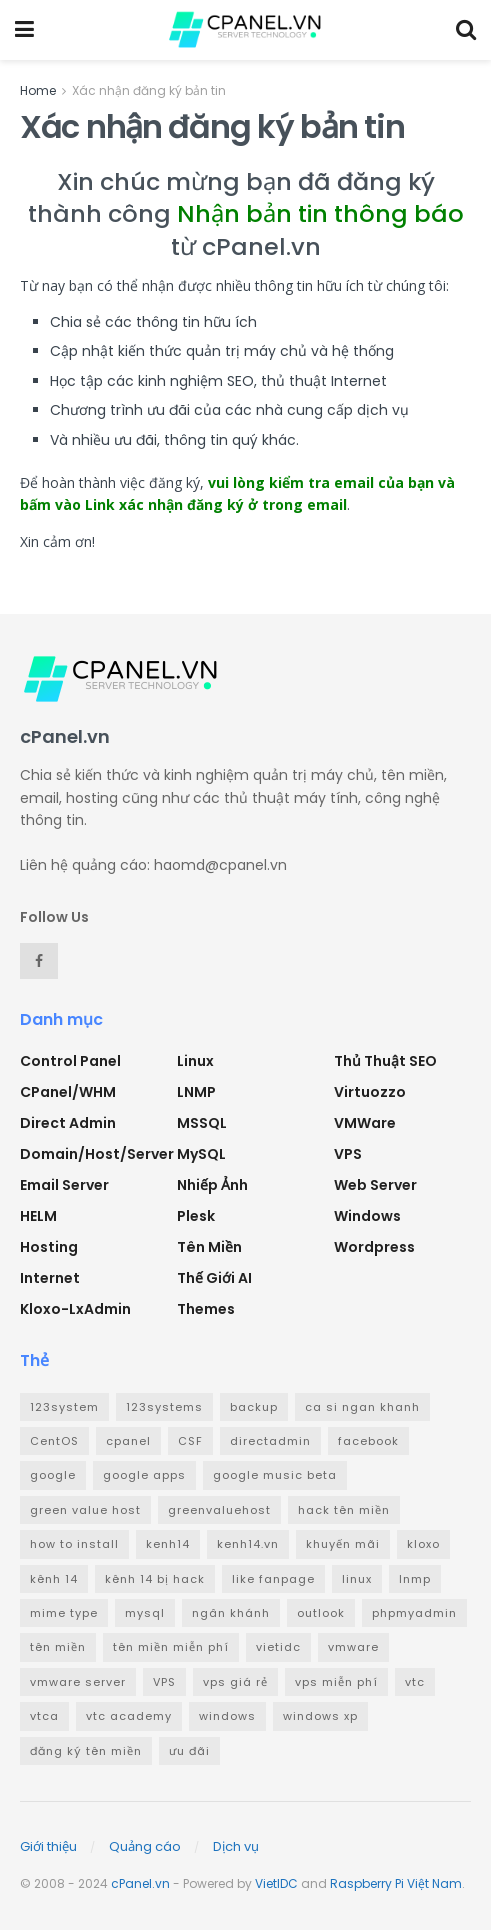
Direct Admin (68, 1123)
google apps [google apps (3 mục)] (144, 1475)
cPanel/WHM (68, 1092)
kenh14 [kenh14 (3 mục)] (168, 1544)
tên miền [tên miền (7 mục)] (58, 1647)
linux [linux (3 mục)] (357, 1579)
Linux (195, 1061)
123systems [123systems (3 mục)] (164, 1407)
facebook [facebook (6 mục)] (368, 1441)
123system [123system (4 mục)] (64, 1407)
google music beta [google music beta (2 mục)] (275, 1475)
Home (38, 90)
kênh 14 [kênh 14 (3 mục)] (54, 1579)
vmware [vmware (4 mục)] (353, 1647)
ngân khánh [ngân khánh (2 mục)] (231, 1613)
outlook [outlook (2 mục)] (321, 1613)
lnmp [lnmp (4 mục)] (415, 1579)
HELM (38, 1216)
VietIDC (276, 1883)
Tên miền (209, 1247)
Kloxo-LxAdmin (75, 1309)
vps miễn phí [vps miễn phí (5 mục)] (336, 1682)
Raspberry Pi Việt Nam (396, 1883)
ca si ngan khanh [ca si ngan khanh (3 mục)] (362, 1407)
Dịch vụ (236, 1846)
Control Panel (70, 1061)
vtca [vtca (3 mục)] (44, 1716)
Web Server (375, 1185)
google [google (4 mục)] (53, 1475)
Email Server (64, 1185)
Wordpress (374, 1247)
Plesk (196, 1216)
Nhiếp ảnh (212, 1185)
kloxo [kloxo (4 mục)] (423, 1544)
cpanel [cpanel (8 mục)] (128, 1441)
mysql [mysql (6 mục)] (145, 1613)
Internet (50, 1278)
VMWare (365, 1123)
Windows (367, 1216)
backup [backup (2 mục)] (254, 1407)
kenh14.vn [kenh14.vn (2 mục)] (248, 1544)
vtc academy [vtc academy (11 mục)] (129, 1716)
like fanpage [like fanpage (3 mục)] (273, 1579)
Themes (206, 1309)
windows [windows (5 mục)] (227, 1716)
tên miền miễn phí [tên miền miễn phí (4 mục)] (171, 1647)
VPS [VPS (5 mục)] (164, 1682)
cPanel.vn (140, 1883)
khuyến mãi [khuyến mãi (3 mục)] (343, 1544)
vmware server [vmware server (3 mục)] (78, 1682)
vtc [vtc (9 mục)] (415, 1682)
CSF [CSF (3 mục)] (190, 1441)
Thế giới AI (214, 1278)
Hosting (49, 1247)
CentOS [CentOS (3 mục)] (54, 1441)
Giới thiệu (48, 1846)
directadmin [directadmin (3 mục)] (270, 1441)
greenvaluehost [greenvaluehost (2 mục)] (219, 1510)
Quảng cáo (145, 1846)
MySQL (201, 1154)
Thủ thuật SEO (385, 1061)
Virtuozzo (370, 1092)
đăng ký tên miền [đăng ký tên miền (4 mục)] (86, 1751)
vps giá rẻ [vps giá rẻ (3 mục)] (235, 1682)
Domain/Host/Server (97, 1154)
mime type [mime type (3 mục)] (64, 1613)
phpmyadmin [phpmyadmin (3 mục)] (414, 1613)
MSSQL (202, 1123)
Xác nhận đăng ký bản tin (149, 90)
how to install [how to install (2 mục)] (74, 1544)
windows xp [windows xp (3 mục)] (320, 1716)
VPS (348, 1154)
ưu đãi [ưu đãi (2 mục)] (189, 1751)
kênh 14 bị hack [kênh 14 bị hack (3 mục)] (155, 1579)
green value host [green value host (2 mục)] (85, 1510)
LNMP (196, 1092)
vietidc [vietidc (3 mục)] (278, 1647)
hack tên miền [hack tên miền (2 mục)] (344, 1510)
